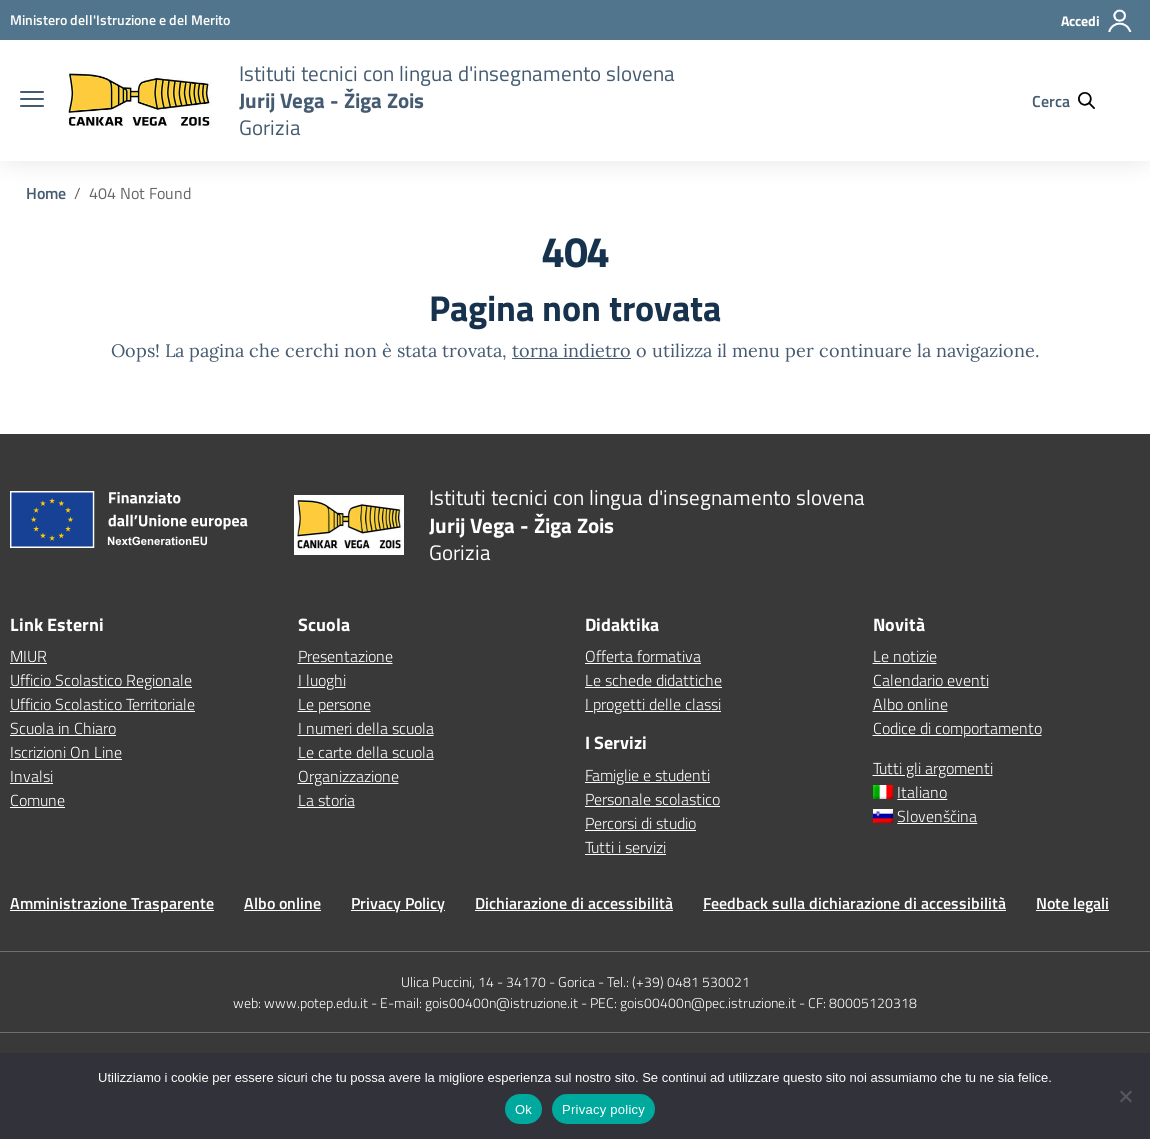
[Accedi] (1097, 29)
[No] (1125, 1096)
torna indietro (571, 350)
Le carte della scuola (366, 752)
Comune (37, 800)
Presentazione (345, 656)
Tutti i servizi (625, 847)
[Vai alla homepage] (139, 100)
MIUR (28, 656)
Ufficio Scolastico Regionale (101, 680)
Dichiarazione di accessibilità (574, 903)
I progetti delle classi (653, 704)
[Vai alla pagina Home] (46, 193)
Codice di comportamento (957, 728)
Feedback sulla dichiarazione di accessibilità (854, 903)
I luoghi (322, 680)
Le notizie (905, 656)
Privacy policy (603, 1109)
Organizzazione (348, 776)
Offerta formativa (643, 656)
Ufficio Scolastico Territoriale (102, 704)
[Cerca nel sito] (1073, 101)
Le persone (334, 704)
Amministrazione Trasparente (112, 903)
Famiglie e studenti (647, 775)
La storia (326, 800)
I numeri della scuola (366, 728)
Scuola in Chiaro (63, 728)
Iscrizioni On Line (66, 752)
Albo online (910, 704)
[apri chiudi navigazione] (32, 101)
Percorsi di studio (640, 823)
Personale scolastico (652, 799)
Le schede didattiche (653, 680)
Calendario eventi (931, 680)
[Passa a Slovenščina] (1007, 816)
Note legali (1072, 903)
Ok (523, 1109)
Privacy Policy (398, 903)
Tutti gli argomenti (933, 768)
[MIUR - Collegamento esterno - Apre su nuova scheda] (120, 19)
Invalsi (31, 776)
